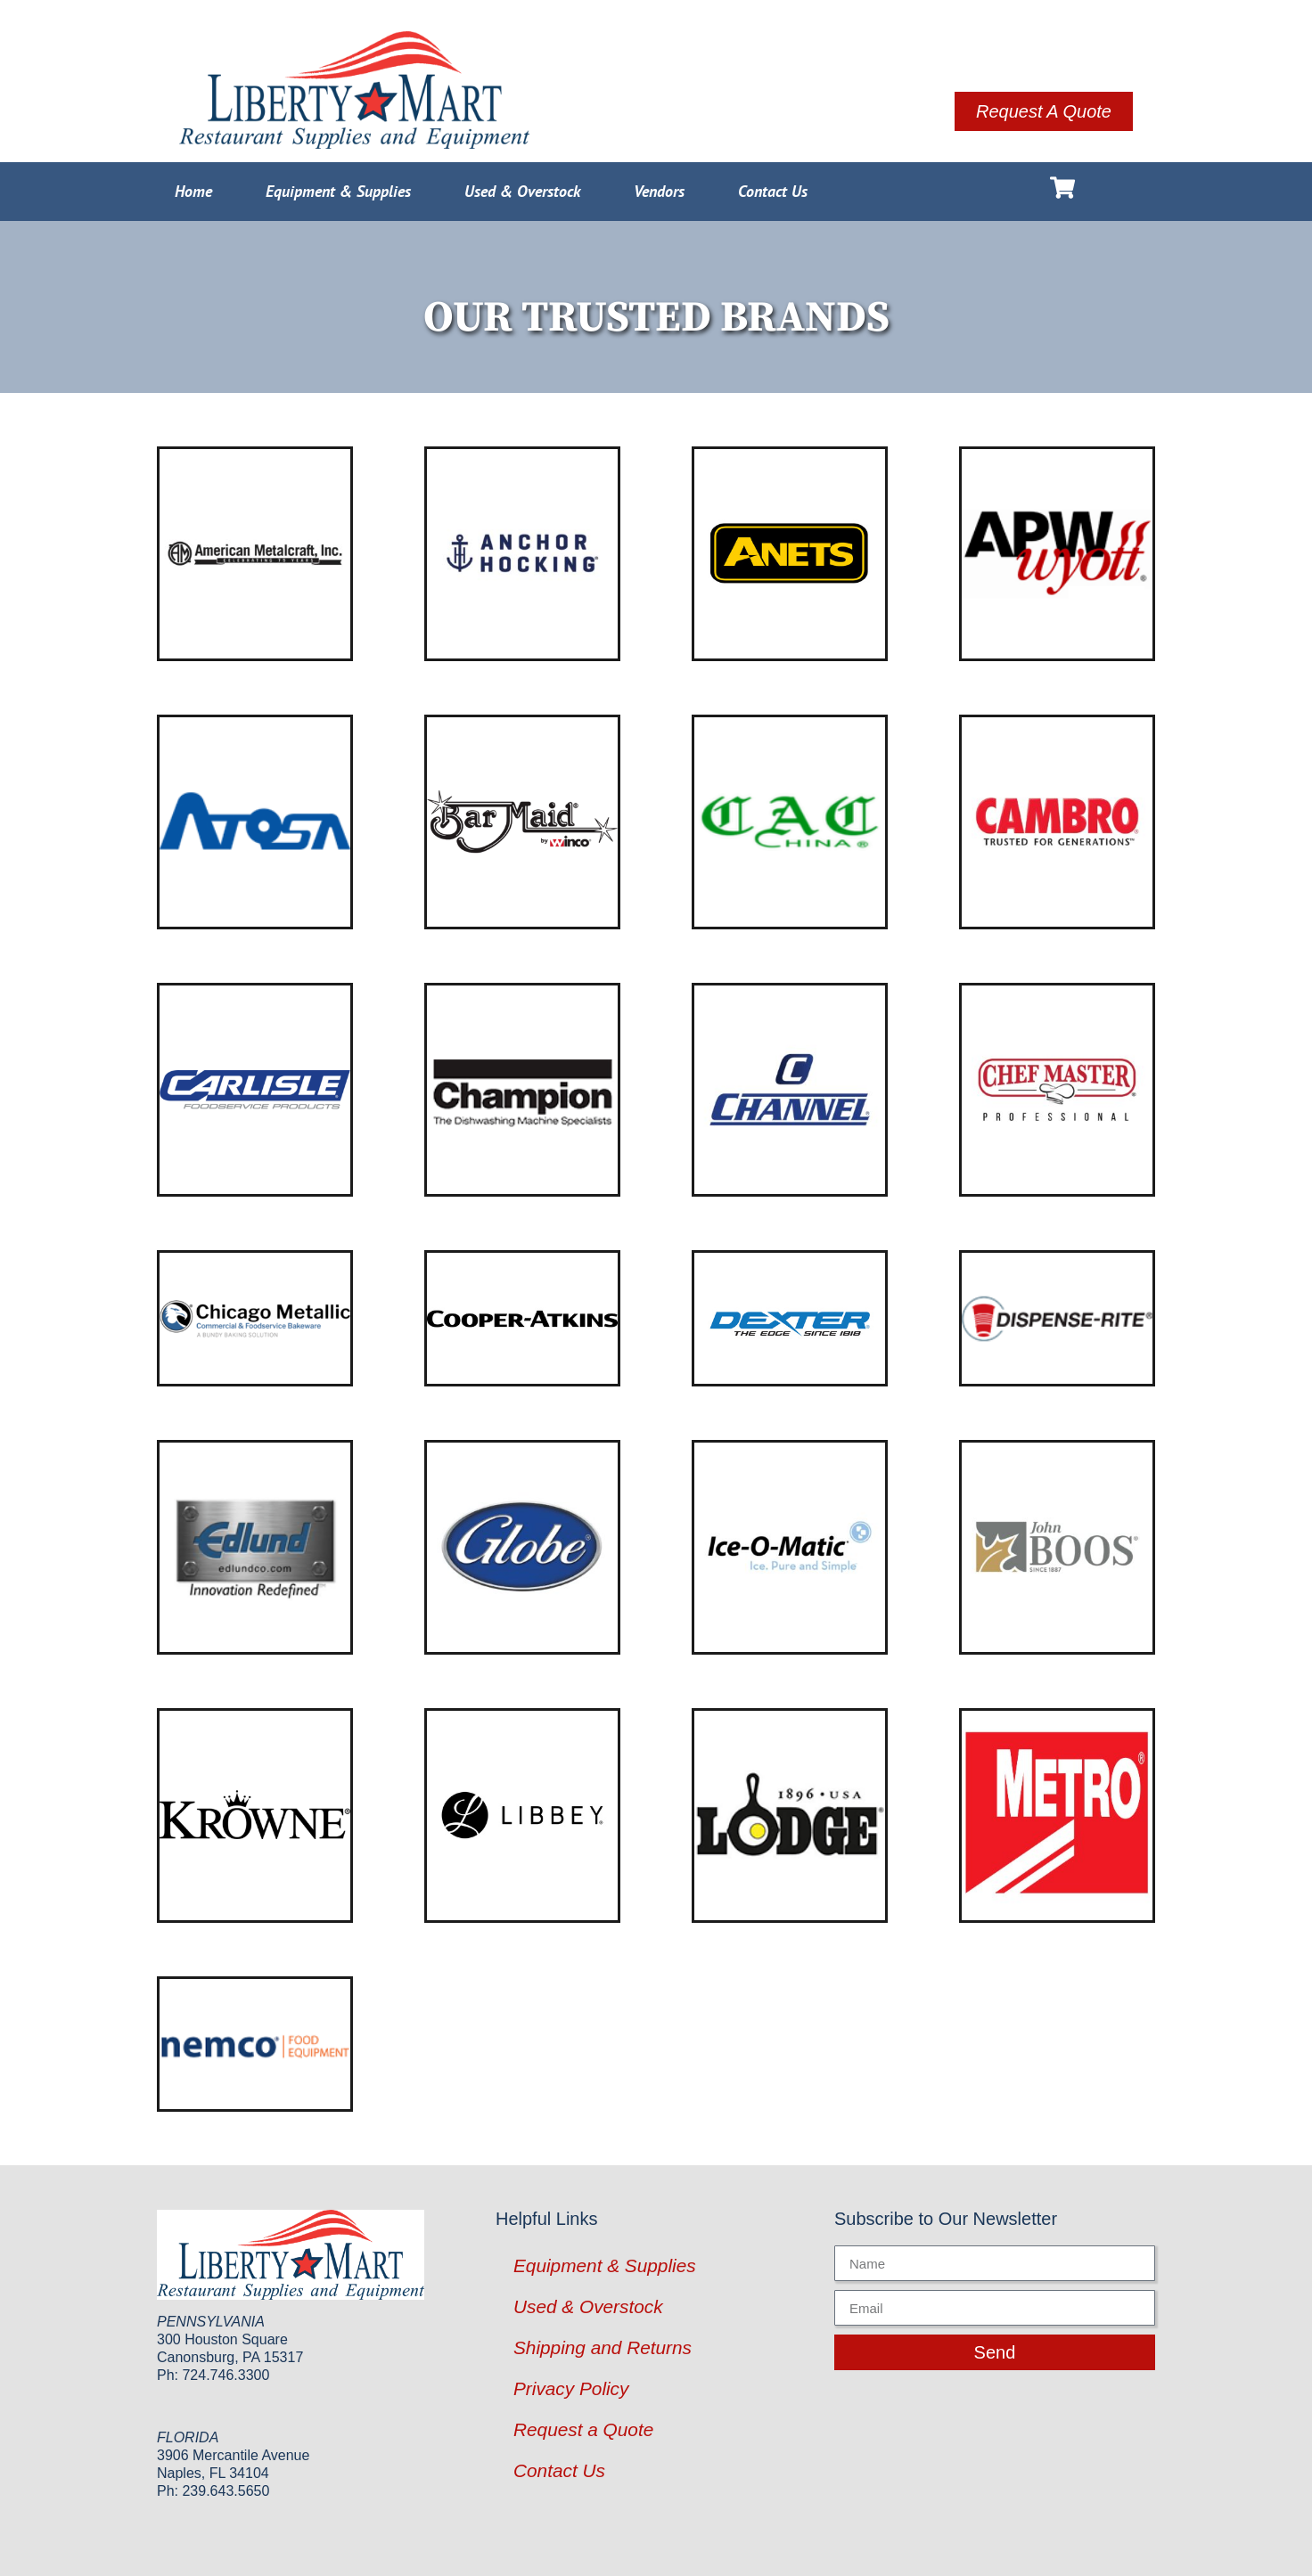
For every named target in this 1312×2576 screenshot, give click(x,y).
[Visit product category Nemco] (255, 2044)
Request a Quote (583, 2429)
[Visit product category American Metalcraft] (255, 553)
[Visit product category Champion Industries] (522, 1090)
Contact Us (773, 191)
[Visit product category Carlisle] (255, 1090)
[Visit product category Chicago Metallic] (255, 1318)
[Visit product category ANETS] (790, 553)
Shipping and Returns (602, 2347)
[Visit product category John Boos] (1057, 1547)
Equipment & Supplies (338, 191)
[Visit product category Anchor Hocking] (522, 553)
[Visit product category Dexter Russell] (790, 1318)
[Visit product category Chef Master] (1057, 1090)
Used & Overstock (522, 191)
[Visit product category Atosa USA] (255, 822)
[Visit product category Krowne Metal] (255, 1815)
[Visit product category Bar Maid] (522, 822)
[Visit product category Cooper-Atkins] (522, 1318)
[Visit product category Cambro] (1057, 822)
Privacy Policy (570, 2388)
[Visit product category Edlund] (255, 1547)
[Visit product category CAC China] (790, 822)
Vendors (659, 191)
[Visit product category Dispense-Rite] (1057, 1318)
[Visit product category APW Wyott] (1057, 553)
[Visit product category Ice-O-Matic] (790, 1547)
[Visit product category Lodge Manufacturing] (790, 1815)
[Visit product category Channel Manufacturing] (790, 1090)
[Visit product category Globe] (522, 1547)
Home (193, 191)
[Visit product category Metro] (1057, 1815)
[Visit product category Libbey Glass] (522, 1815)
